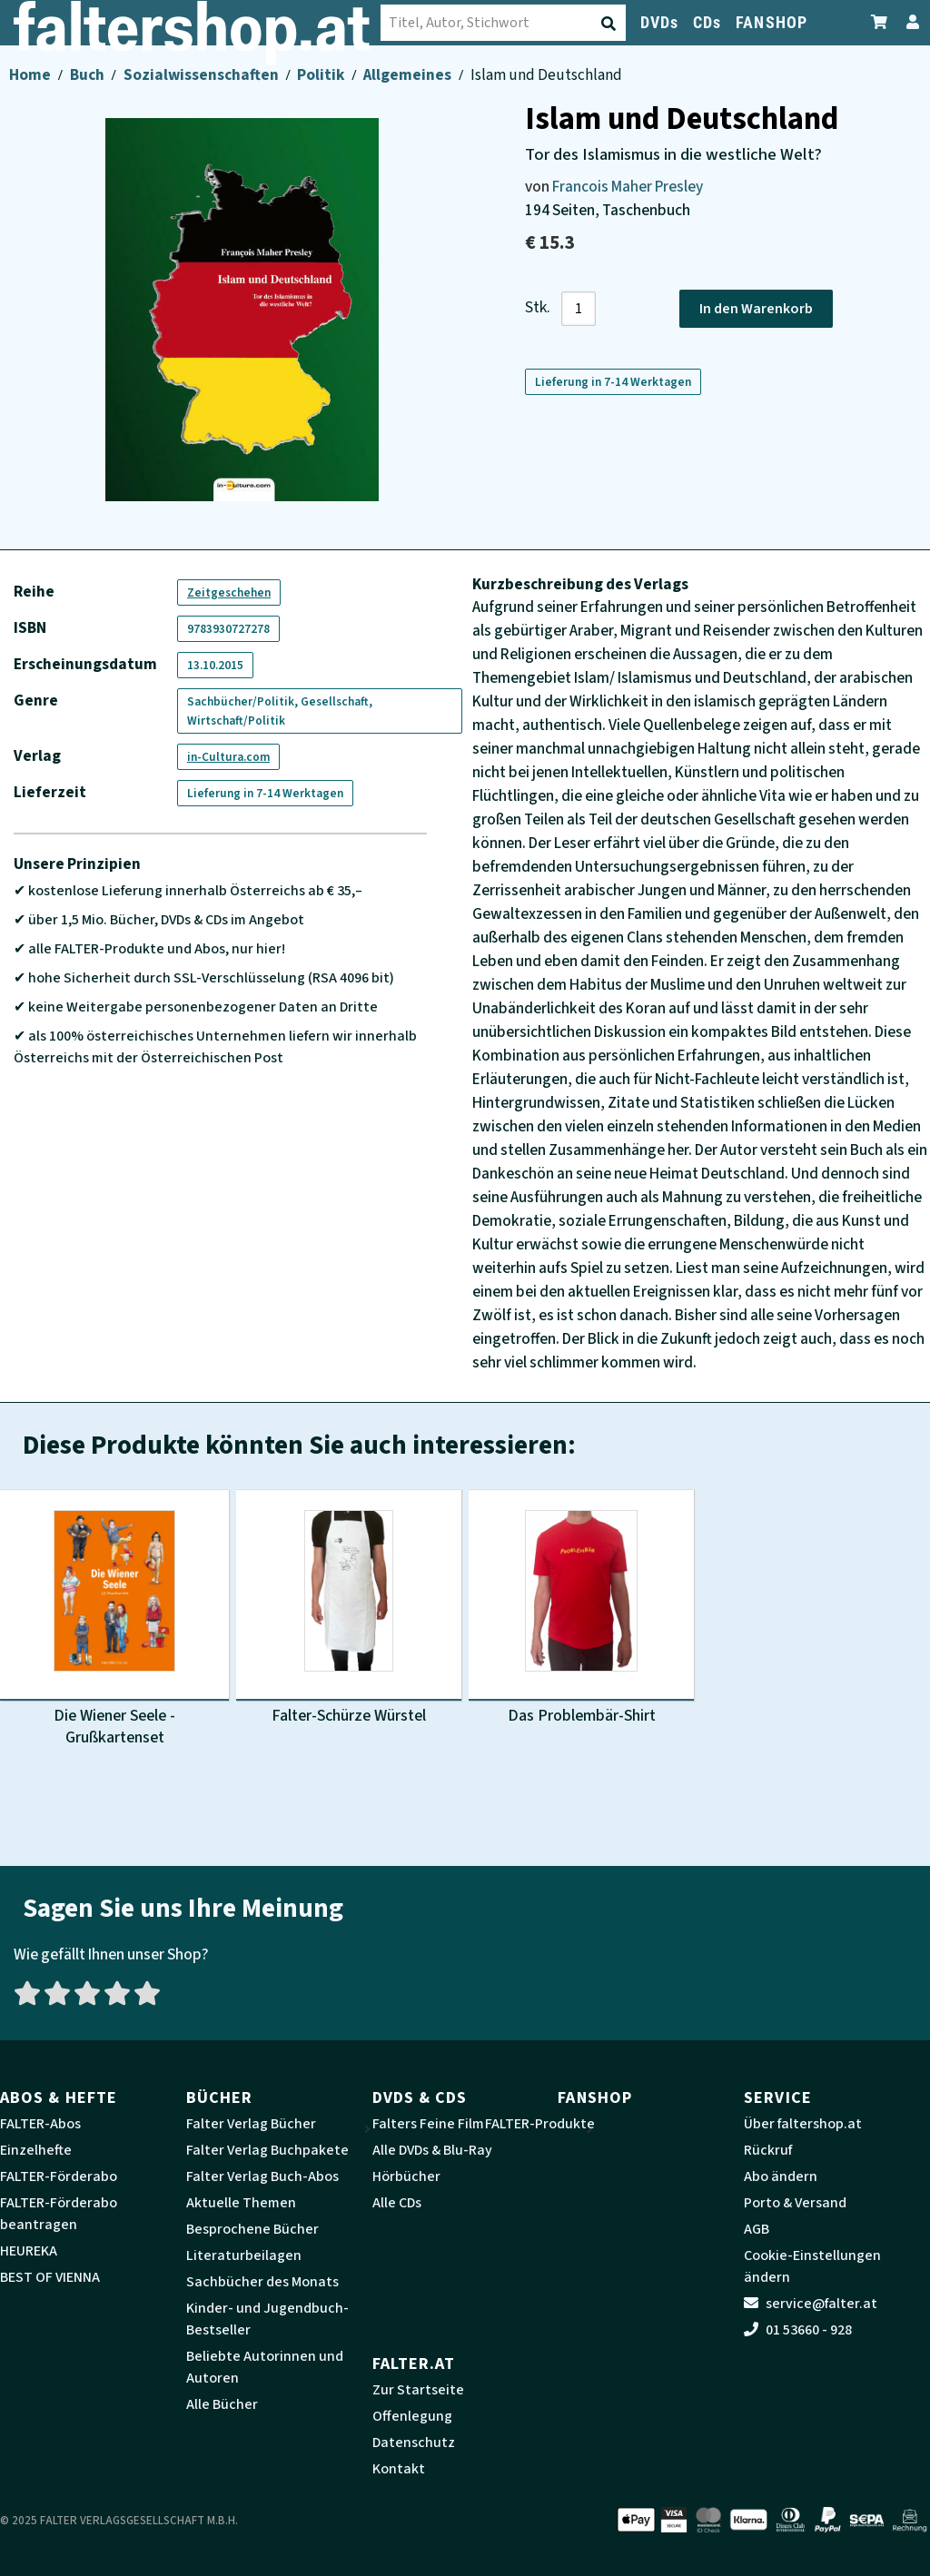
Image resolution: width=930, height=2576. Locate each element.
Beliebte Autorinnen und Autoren (264, 2367)
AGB (756, 2229)
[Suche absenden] (429, 24)
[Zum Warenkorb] (880, 22)
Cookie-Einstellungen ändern (812, 2266)
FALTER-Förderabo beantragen (58, 2214)
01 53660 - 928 (798, 2330)
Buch (88, 75)
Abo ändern (780, 2176)
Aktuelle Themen (241, 2203)
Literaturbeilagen (244, 2255)
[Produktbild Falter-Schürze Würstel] (348, 1609)
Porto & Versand (795, 2203)
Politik (322, 75)
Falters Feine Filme (432, 2124)
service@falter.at (810, 2304)
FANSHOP (771, 22)
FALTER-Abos (40, 2124)
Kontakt (398, 2469)
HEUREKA (28, 2251)
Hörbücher (406, 2176)
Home (31, 75)
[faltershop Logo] (91, 29)
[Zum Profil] (909, 22)
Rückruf (768, 2150)
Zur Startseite (418, 2390)
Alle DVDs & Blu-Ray (432, 2150)
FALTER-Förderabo (58, 2176)
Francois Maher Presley (627, 186)
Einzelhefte (36, 2150)
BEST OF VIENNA (50, 2277)
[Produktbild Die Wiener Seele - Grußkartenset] (114, 1620)
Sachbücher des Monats (262, 2282)
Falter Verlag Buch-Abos (262, 2176)
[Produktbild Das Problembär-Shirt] (581, 1609)
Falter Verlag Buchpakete (267, 2150)
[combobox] (322, 23)
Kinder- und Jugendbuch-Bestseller (267, 2319)
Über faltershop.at (803, 2124)
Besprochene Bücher (252, 2229)
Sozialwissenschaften (203, 75)
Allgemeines (408, 75)
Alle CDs (396, 2203)
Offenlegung (412, 2416)
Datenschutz (413, 2443)
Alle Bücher (222, 2404)
